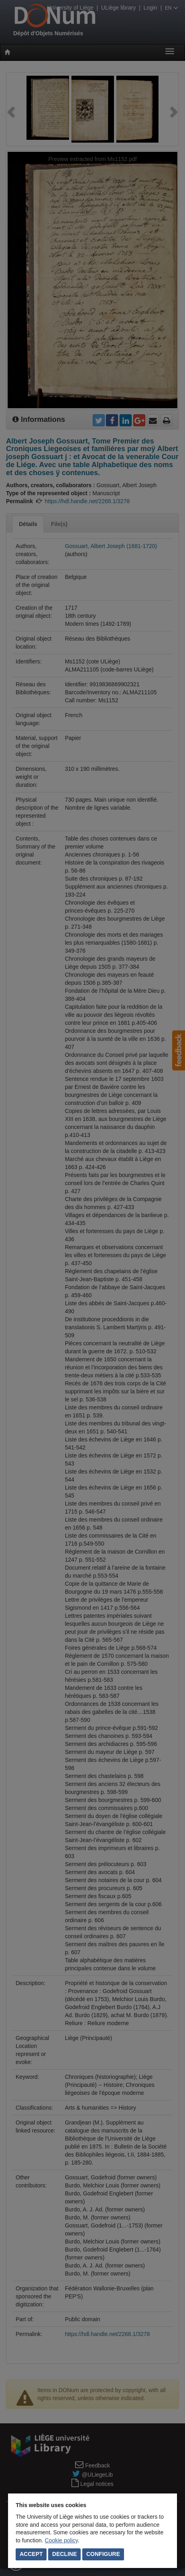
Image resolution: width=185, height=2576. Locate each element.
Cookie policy (61, 2540)
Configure (103, 2554)
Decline (64, 2554)
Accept (31, 2554)
